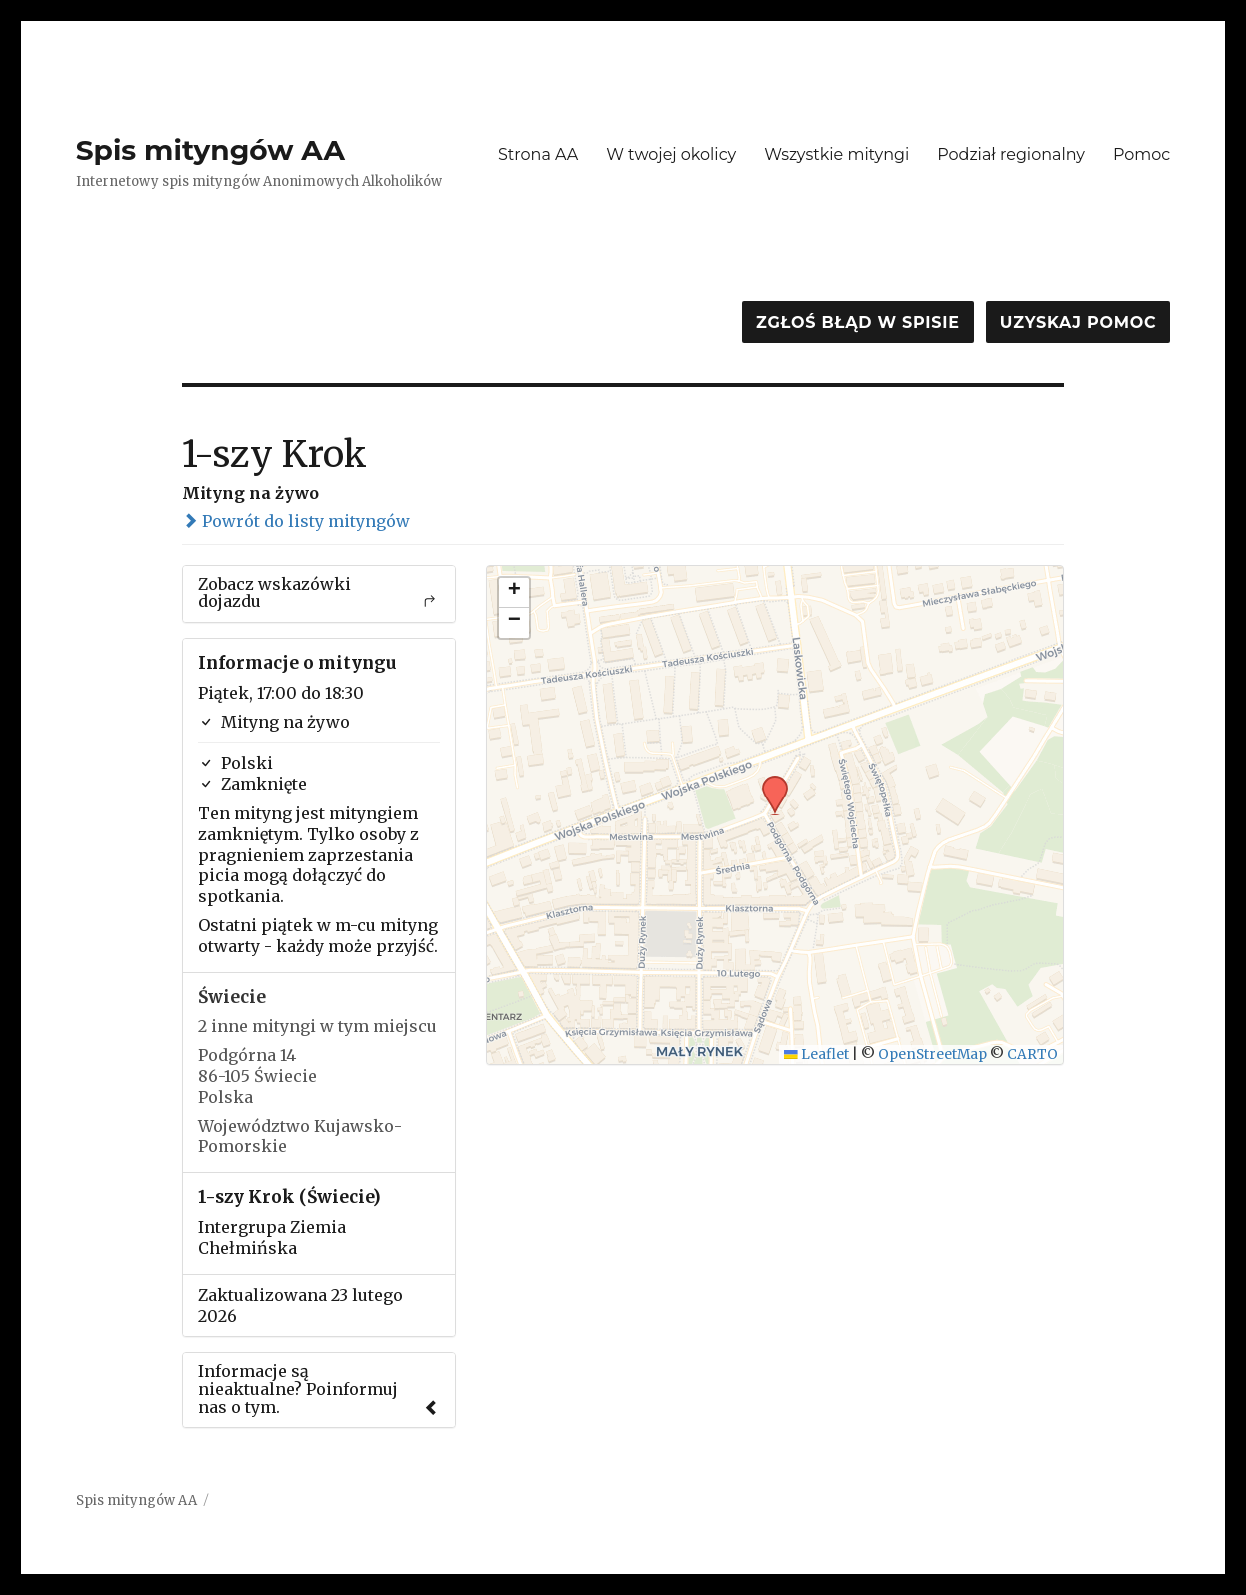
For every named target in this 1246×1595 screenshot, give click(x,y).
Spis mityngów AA (210, 150)
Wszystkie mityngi (836, 154)
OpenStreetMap (932, 1054)
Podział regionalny (1011, 154)
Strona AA (538, 154)
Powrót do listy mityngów (296, 521)
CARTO (1032, 1054)
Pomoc (1141, 154)
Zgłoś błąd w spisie (858, 322)
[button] (768, 782)
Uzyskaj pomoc (1078, 322)
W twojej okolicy (671, 154)
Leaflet (816, 1054)
